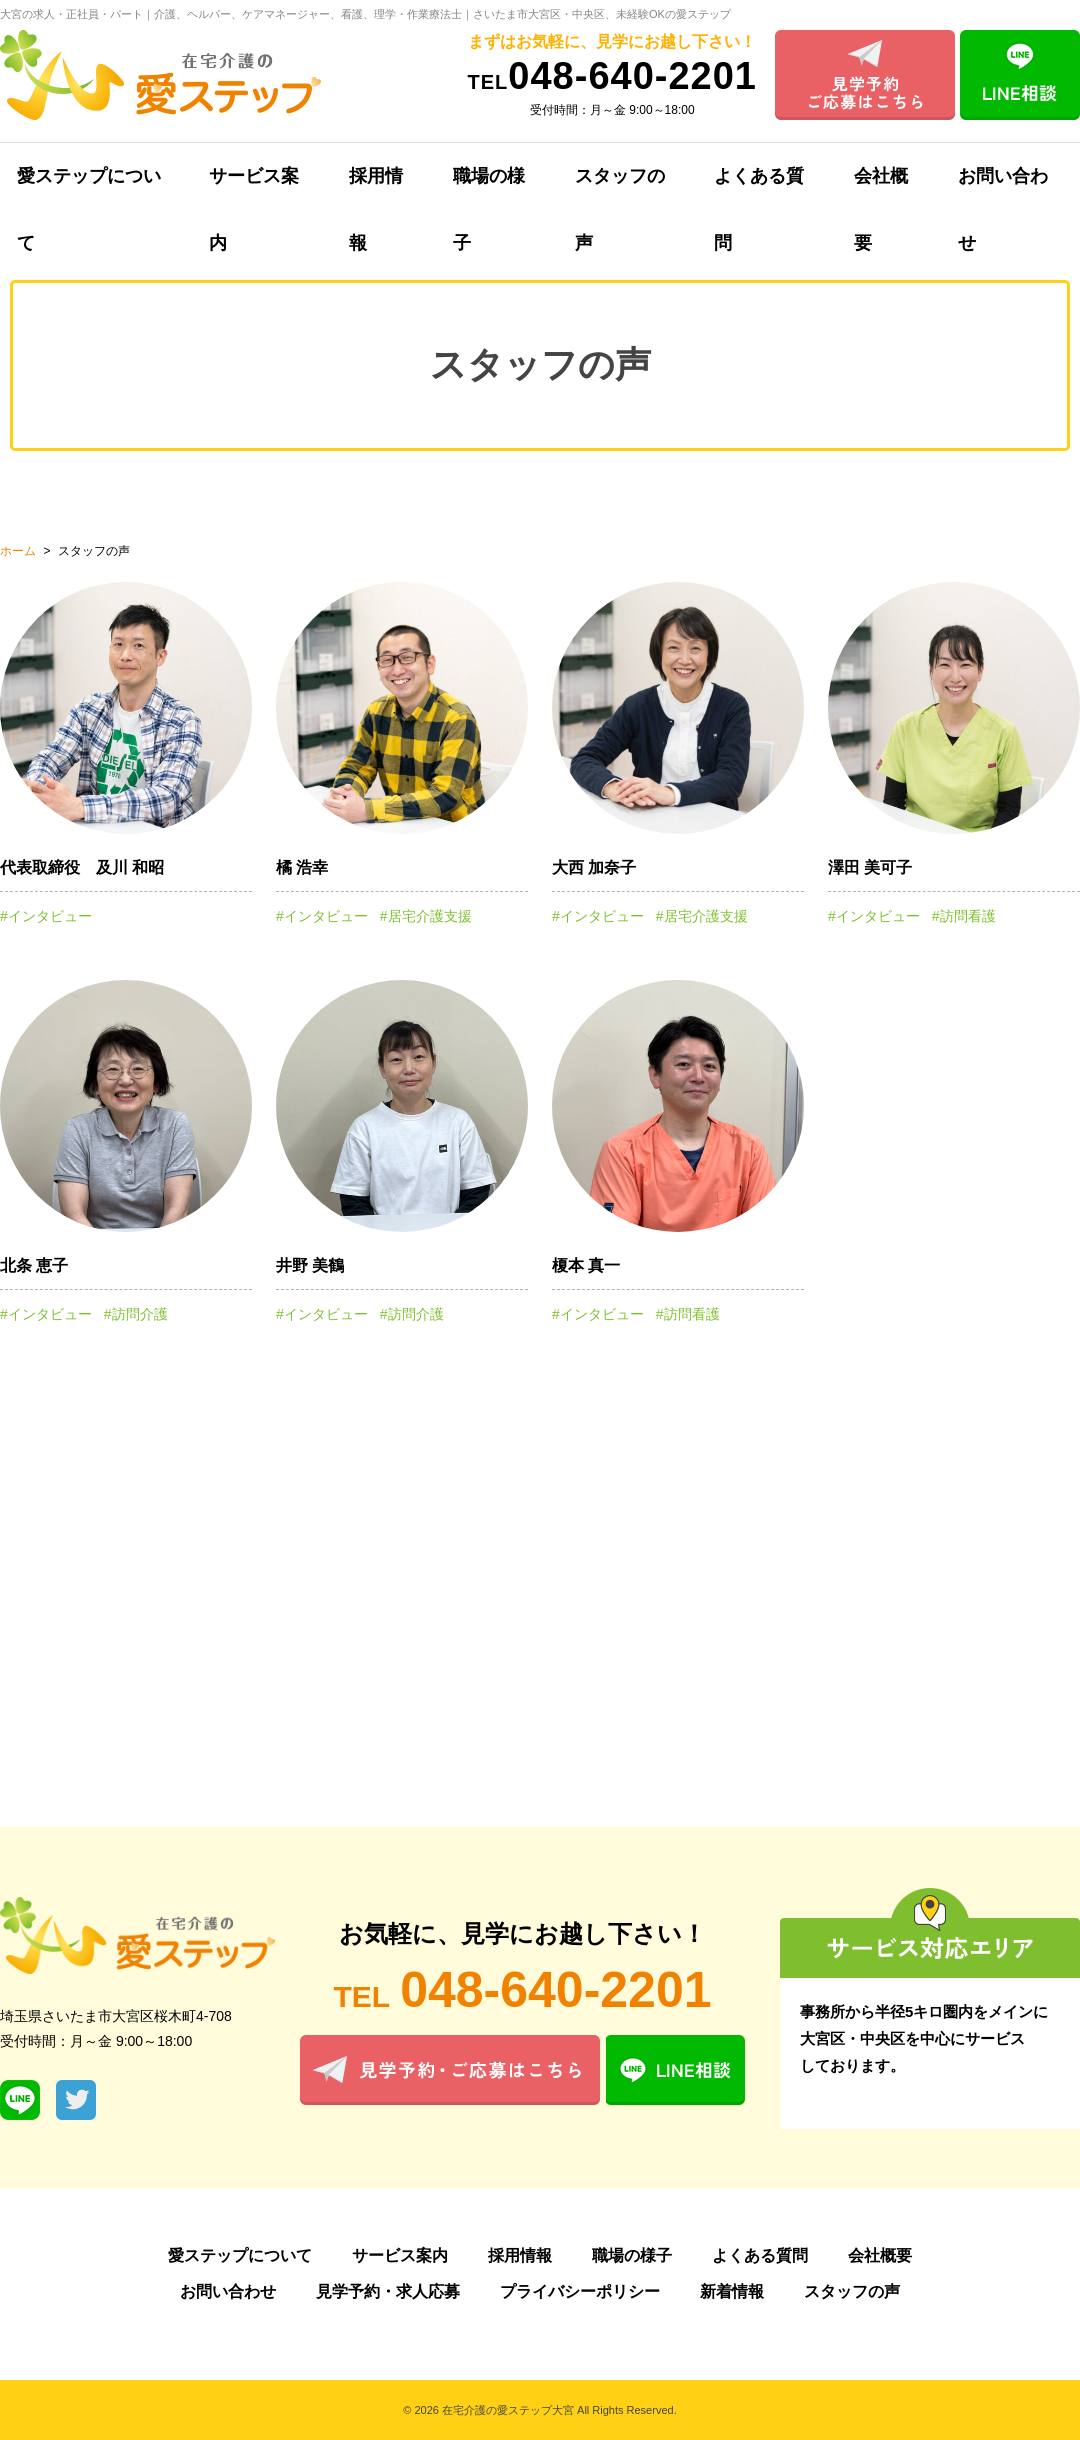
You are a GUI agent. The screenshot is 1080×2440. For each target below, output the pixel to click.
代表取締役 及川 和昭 (82, 867)
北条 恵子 (34, 1265)
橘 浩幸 (302, 867)
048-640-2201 (612, 76)
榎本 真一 (586, 1265)
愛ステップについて (240, 2255)
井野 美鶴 (310, 1265)
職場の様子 (489, 188)
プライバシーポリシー (580, 2291)
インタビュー (50, 916)
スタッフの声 (620, 188)
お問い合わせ (228, 2291)
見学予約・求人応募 (388, 2291)
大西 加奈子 (594, 867)
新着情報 (732, 2291)
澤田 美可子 (870, 867)
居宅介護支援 (430, 916)
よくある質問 (759, 188)
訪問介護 (140, 1314)
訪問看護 (968, 916)
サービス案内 (254, 188)
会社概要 (881, 188)
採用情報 (376, 188)
